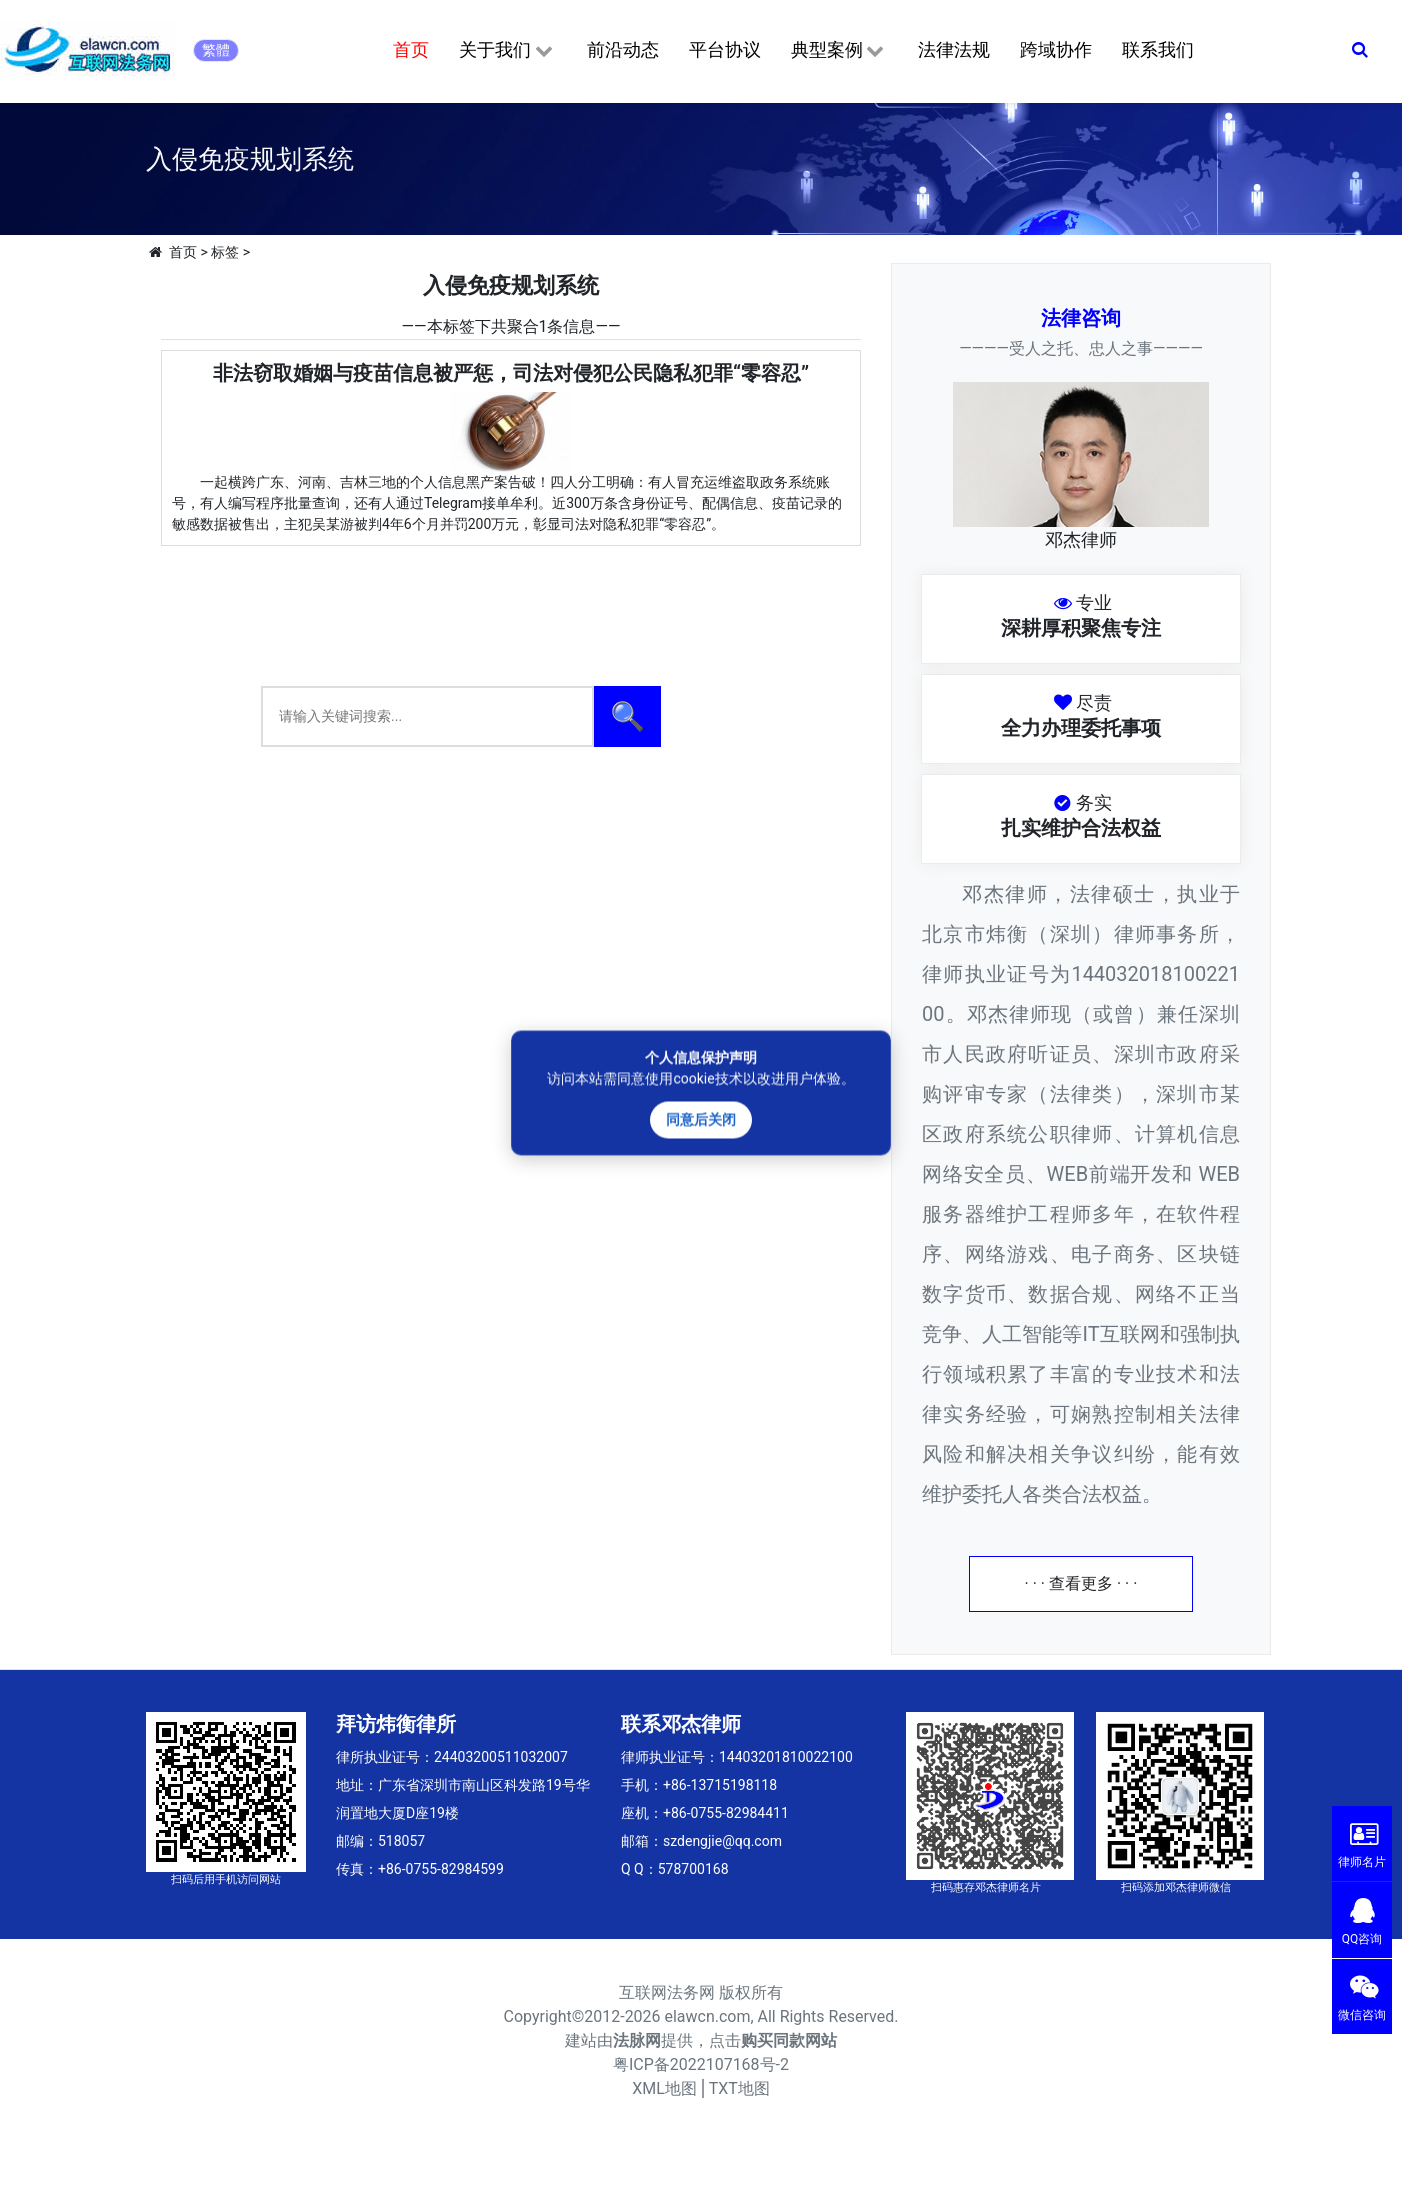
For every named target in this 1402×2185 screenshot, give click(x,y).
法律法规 (954, 49)
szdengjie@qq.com (722, 1841)
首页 (411, 49)
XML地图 (664, 2088)
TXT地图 (739, 2088)
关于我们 (507, 51)
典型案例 (839, 51)
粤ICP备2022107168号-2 (701, 2064)
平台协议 (725, 49)
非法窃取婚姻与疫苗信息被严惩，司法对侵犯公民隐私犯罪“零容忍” (511, 373)
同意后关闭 (701, 1119)
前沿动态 (623, 49)
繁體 (216, 50)
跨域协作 (1056, 49)
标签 (225, 252)
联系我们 (1158, 49)
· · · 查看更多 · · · (1081, 1583)
